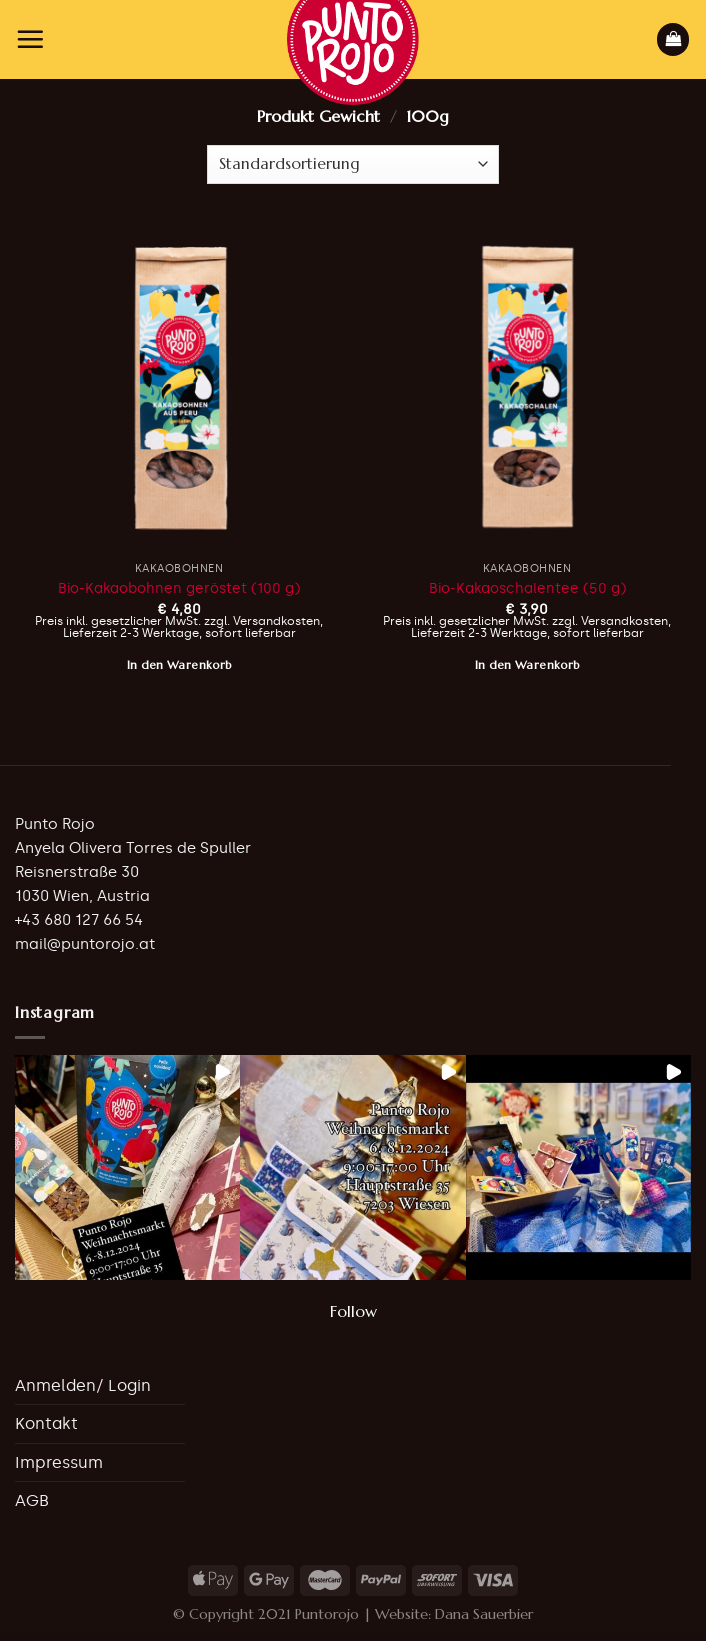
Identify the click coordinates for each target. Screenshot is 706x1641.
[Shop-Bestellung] (353, 164)
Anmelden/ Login (83, 1385)
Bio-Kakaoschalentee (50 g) (527, 588)
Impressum (59, 1462)
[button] (127, 1167)
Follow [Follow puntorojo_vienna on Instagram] (353, 1311)
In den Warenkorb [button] (179, 665)
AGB (32, 1500)
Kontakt (46, 1423)
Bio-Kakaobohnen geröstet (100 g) (179, 588)
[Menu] (30, 39)
